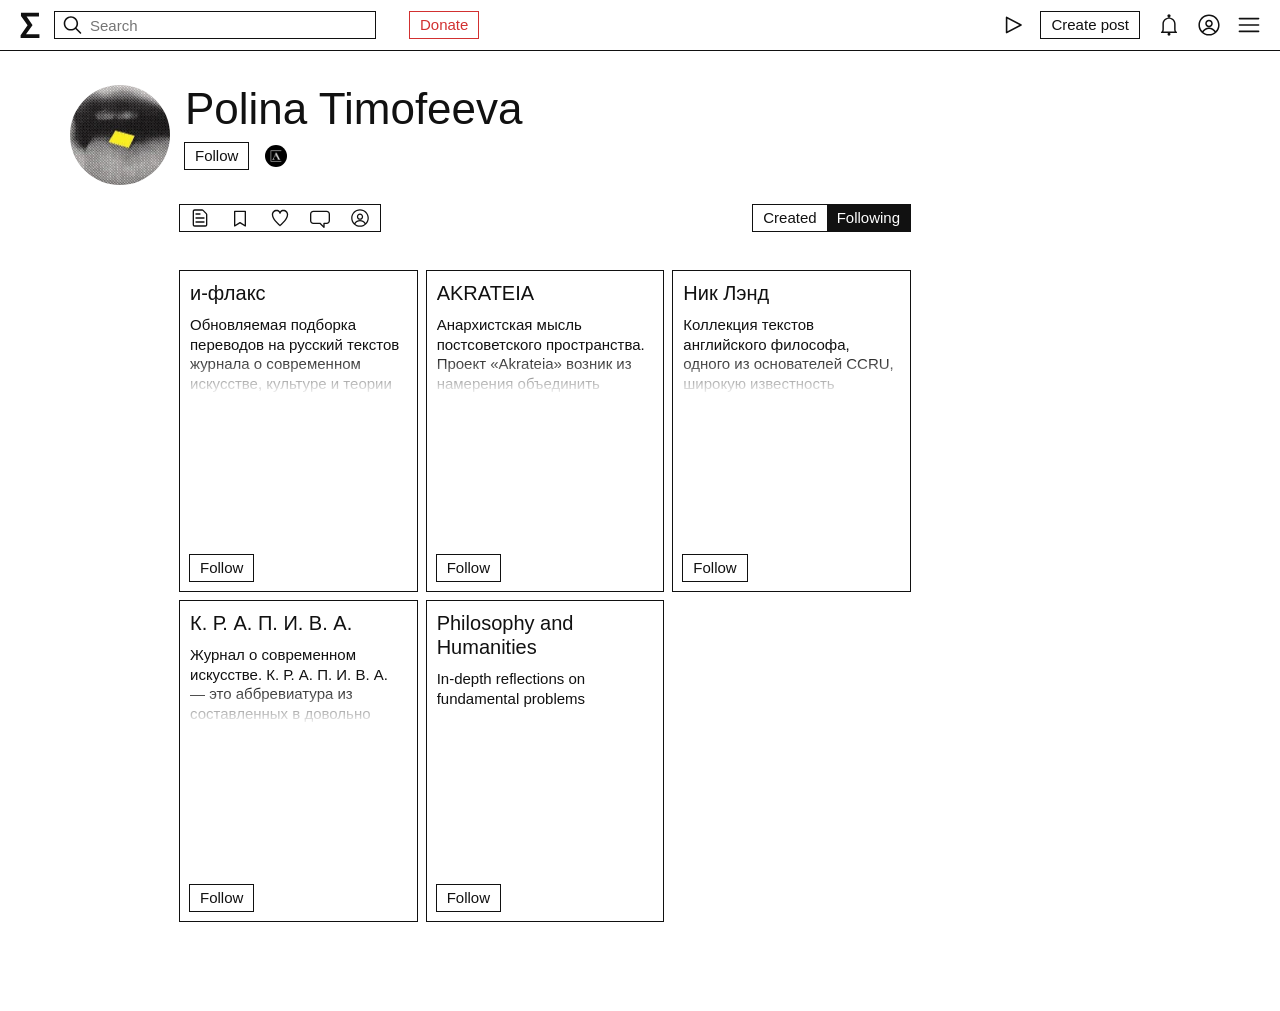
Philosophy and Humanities (505, 635)
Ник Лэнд (726, 293)
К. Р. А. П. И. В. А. (271, 623)
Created (789, 217)
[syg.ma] (30, 25)
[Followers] (276, 156)
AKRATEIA (485, 293)
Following (868, 217)
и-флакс (228, 293)
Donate (444, 24)
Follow (216, 155)
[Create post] (1090, 25)
